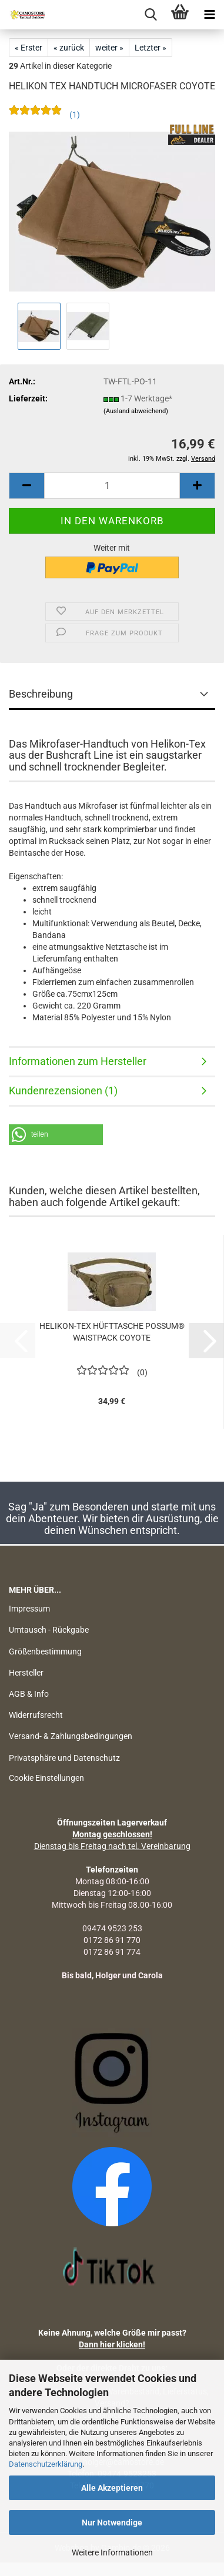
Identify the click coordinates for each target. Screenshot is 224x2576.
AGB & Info (29, 1694)
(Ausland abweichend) (135, 411)
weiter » (109, 47)
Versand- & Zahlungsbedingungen (70, 1736)
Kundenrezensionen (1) (63, 1090)
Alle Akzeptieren (112, 2488)
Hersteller (26, 1672)
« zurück (69, 47)
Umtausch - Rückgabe (49, 1629)
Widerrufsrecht (36, 1715)
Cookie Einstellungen (46, 1778)
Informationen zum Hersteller (77, 1061)
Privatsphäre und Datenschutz (64, 1758)
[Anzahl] (112, 486)
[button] (26, 486)
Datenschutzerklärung (45, 2464)
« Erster (28, 47)
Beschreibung (41, 694)
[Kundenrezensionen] (44, 117)
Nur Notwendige (112, 2522)
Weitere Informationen (112, 2552)
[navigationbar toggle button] (209, 14)
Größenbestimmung (45, 1651)
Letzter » (150, 47)
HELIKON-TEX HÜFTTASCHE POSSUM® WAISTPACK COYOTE (112, 1331)
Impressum (29, 1608)
